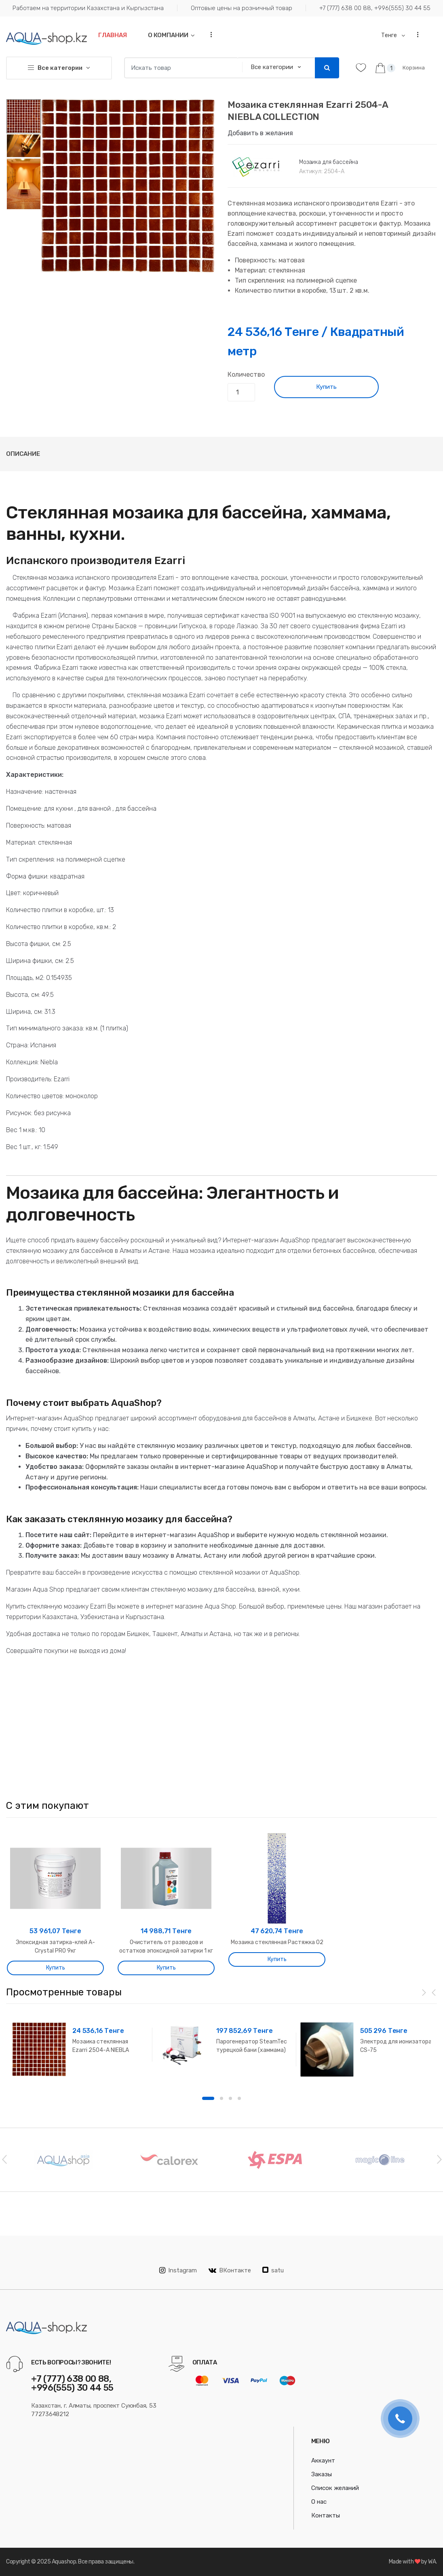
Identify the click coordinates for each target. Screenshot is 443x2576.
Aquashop (64, 2561)
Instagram (178, 2270)
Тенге (389, 35)
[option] (128, 186)
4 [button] (239, 2098)
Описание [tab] (23, 453)
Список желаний (335, 2488)
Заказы (321, 2474)
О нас (319, 2501)
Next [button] (439, 2159)
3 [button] (230, 2098)
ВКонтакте (230, 2270)
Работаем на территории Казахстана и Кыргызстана (88, 8)
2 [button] (221, 2098)
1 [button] (208, 2098)
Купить (326, 386)
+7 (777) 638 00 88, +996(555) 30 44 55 (374, 8)
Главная (112, 35)
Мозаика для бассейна (328, 162)
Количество (246, 374)
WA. (432, 2561)
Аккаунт (323, 2460)
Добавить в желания (260, 133)
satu (273, 2270)
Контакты (325, 2515)
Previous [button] (4, 2159)
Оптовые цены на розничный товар (241, 8)
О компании (168, 35)
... (209, 34)
